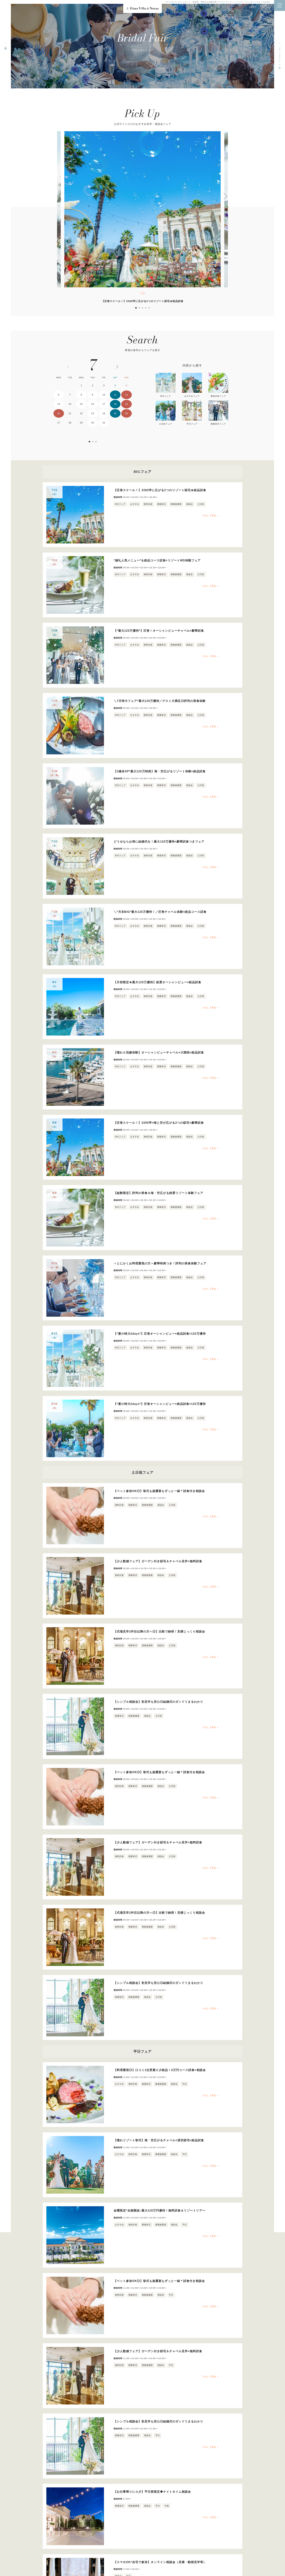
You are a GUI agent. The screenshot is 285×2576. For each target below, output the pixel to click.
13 (58, 404)
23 (92, 413)
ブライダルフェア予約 (280, 55)
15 (81, 404)
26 (126, 413)
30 (92, 422)
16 (92, 404)
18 (115, 404)
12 (126, 395)
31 (104, 422)
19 (126, 404)
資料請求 (6, 45)
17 (104, 404)
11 (115, 395)
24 (104, 413)
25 (115, 413)
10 (104, 395)
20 (58, 413)
